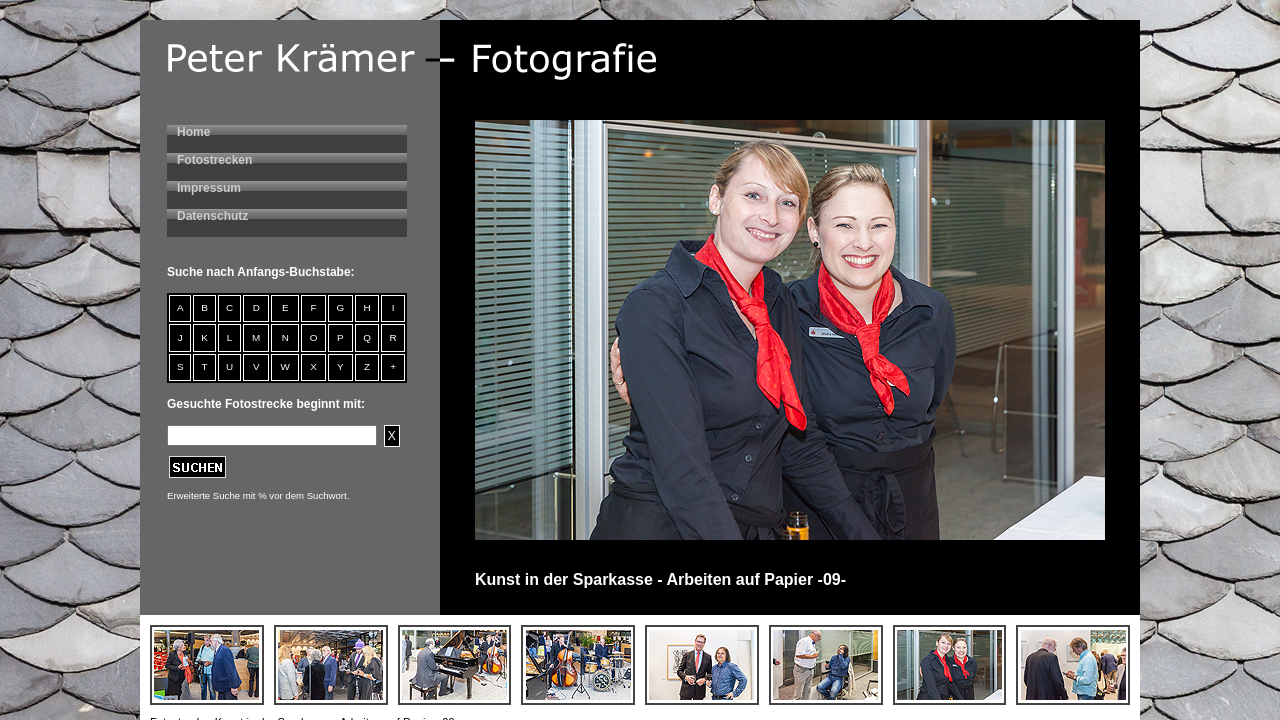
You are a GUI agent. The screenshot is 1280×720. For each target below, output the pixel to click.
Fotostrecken (214, 160)
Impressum (209, 188)
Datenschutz (212, 216)
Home (193, 132)
